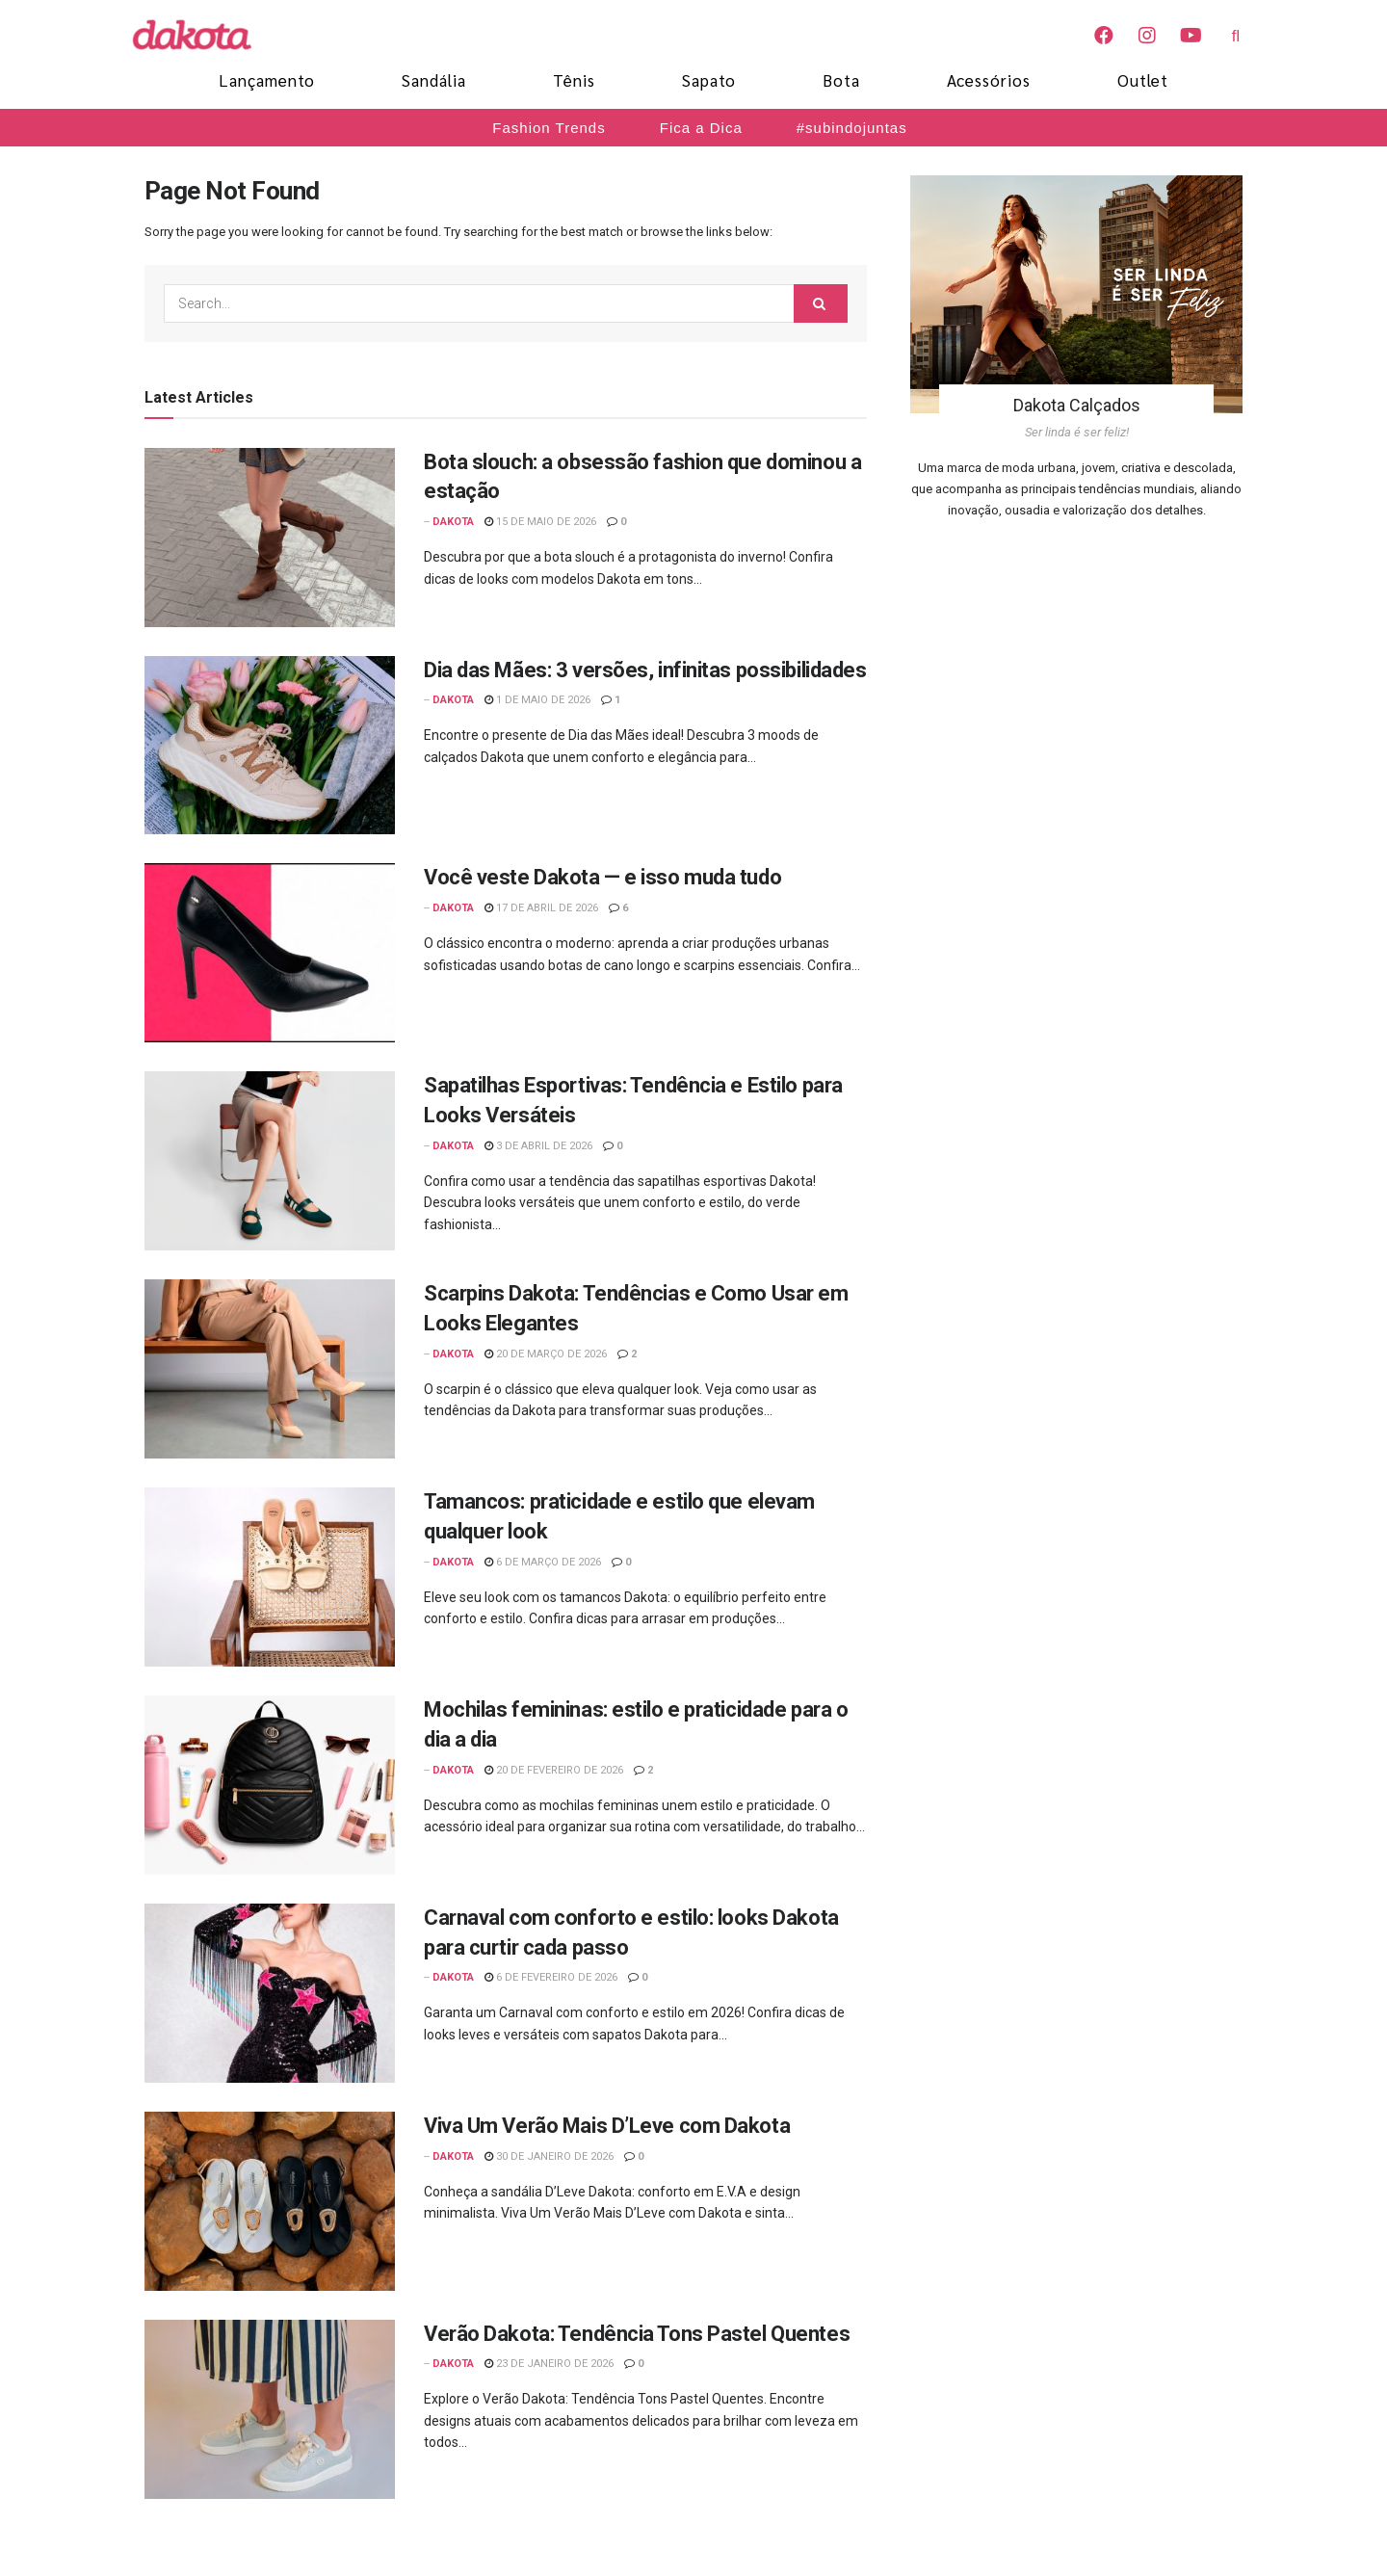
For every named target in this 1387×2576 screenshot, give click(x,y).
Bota (841, 80)
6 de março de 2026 (542, 1562)
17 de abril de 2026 (541, 908)
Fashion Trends (548, 127)
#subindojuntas (852, 127)
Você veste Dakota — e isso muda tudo (602, 877)
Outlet (1142, 80)
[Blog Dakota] (202, 34)
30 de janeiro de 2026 (549, 2156)
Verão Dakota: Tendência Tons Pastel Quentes (637, 2334)
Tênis (574, 80)
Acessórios (989, 80)
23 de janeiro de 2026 (549, 2363)
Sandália (434, 80)
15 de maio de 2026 (540, 521)
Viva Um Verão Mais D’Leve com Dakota (607, 2126)
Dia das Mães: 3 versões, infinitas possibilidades (645, 670)
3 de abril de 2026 (538, 1146)
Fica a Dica (701, 127)
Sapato (709, 80)
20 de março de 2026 (545, 1354)
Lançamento (267, 80)
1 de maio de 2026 (537, 700)
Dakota (453, 521)
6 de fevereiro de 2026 (550, 1977)
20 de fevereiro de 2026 (553, 1770)
